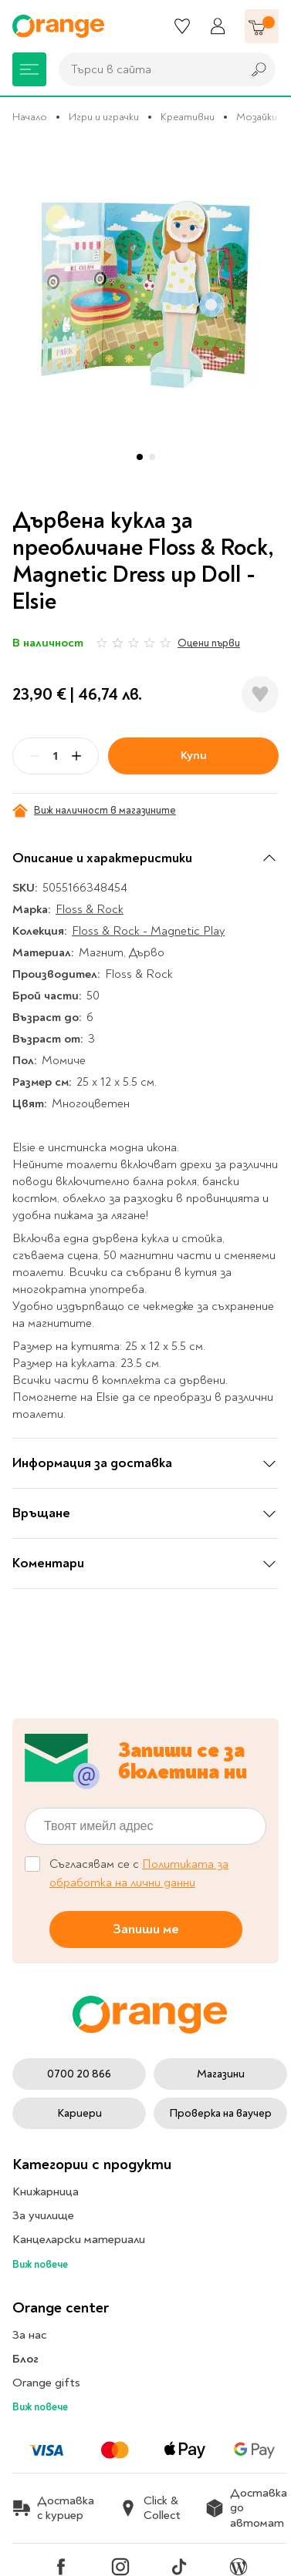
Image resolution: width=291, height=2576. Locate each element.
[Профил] (217, 26)
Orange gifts (46, 2382)
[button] (140, 457)
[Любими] (182, 26)
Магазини (221, 2074)
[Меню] (29, 69)
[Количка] (262, 26)
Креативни (188, 116)
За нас (29, 2335)
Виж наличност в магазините (94, 810)
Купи (194, 755)
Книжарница (45, 2191)
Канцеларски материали (78, 2239)
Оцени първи (209, 643)
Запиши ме (146, 1929)
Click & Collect (150, 2508)
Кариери (79, 2113)
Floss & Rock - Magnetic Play (148, 931)
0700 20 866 (79, 2074)
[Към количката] (262, 26)
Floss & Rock (90, 909)
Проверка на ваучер (220, 2113)
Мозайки (256, 116)
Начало (29, 116)
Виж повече (40, 2264)
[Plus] (76, 756)
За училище (43, 2215)
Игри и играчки (104, 116)
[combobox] (146, 69)
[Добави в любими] (260, 694)
